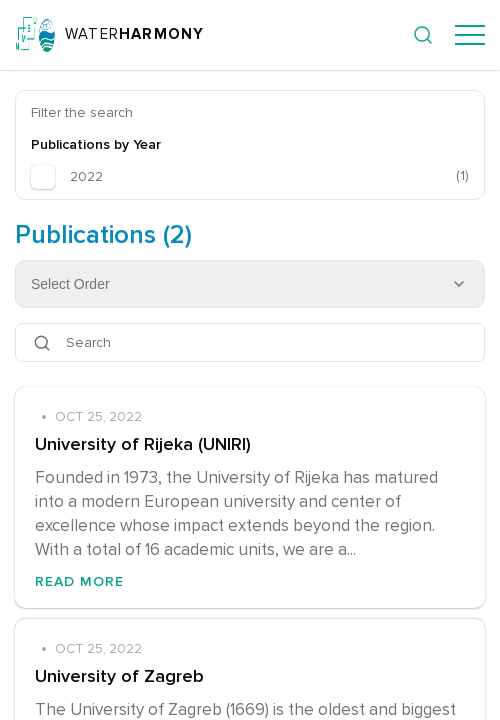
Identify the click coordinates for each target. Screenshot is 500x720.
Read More (79, 581)
